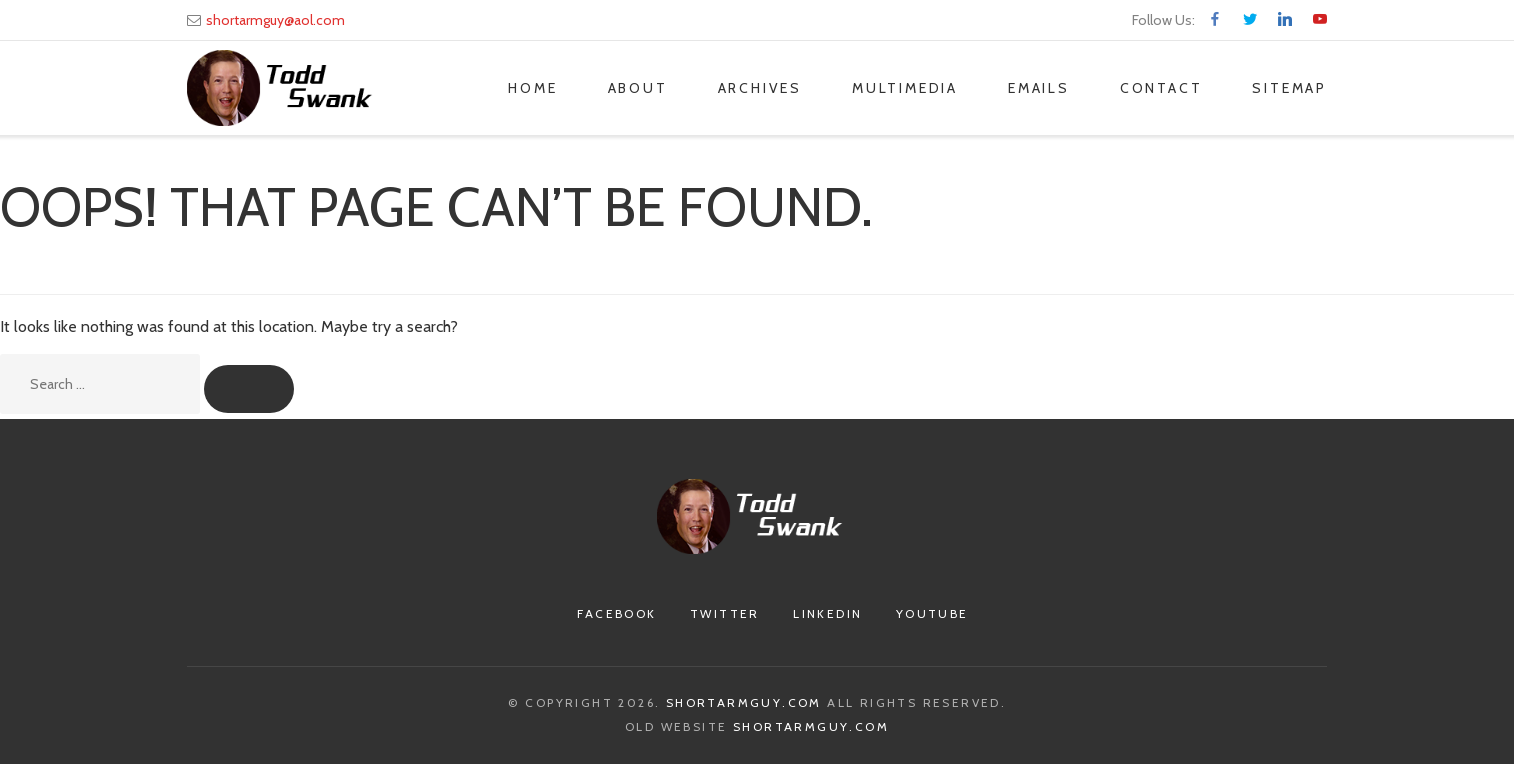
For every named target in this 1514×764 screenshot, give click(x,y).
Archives (760, 88)
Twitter (725, 613)
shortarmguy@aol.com (275, 20)
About (638, 88)
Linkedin (827, 613)
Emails (1039, 88)
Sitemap (1289, 88)
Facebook (616, 613)
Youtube (932, 613)
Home (532, 88)
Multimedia (905, 88)
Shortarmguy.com (744, 702)
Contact (1161, 88)
